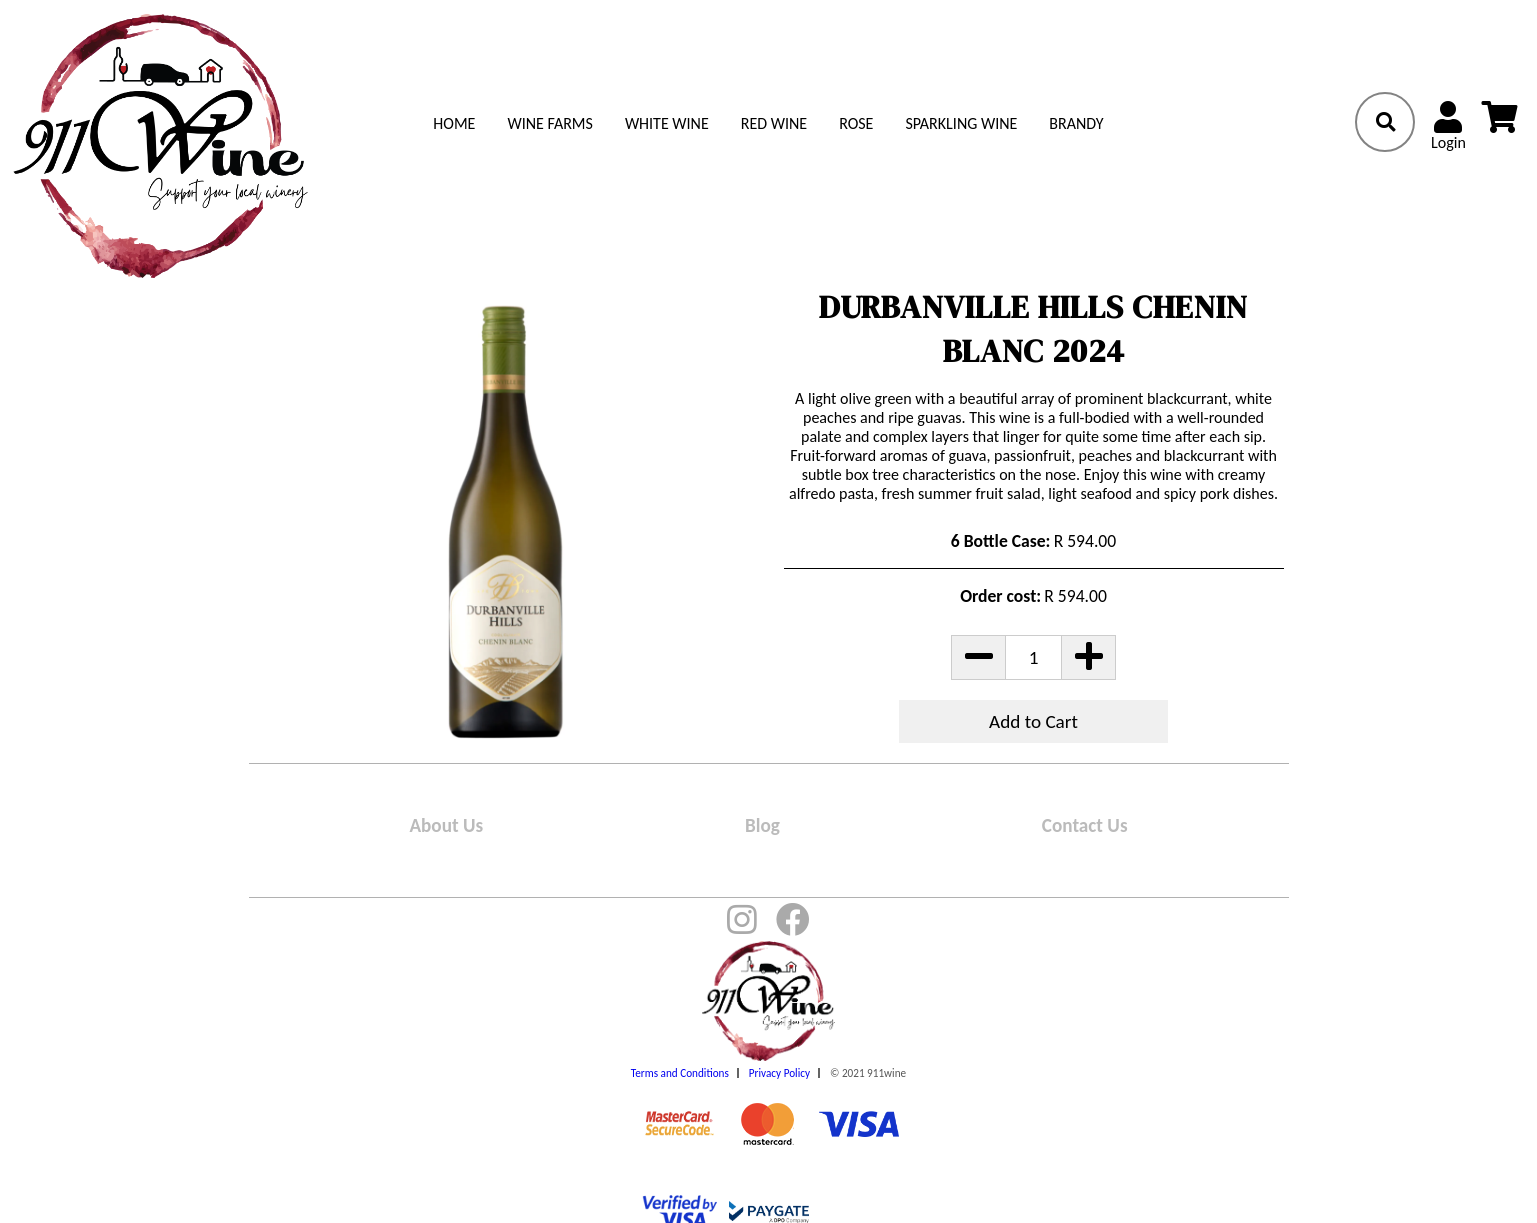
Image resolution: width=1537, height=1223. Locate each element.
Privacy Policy (779, 1073)
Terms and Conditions (680, 1073)
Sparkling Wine (961, 123)
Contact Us (1085, 825)
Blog (762, 825)
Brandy (1076, 123)
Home (454, 123)
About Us (446, 825)
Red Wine (774, 123)
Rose (856, 123)
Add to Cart (1033, 721)
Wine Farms (549, 123)
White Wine (667, 123)
